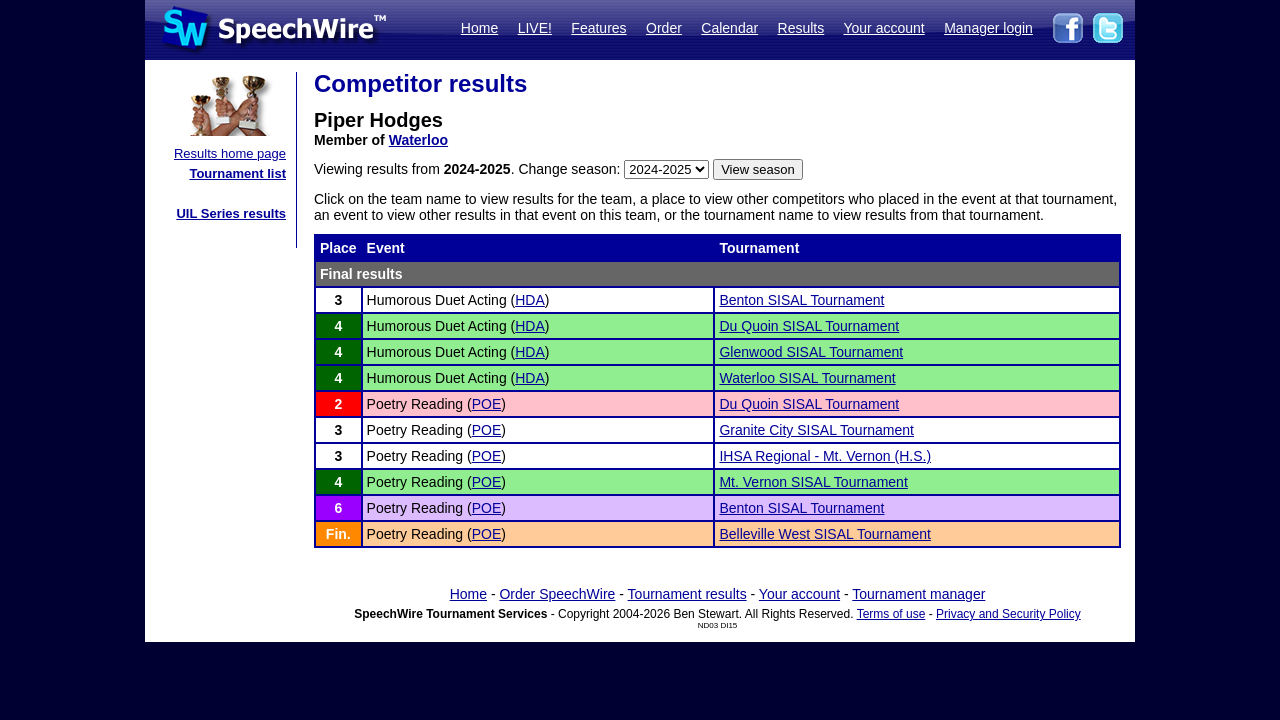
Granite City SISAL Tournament (816, 430)
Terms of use (891, 614)
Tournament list (237, 173)
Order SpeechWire (557, 594)
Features (598, 28)
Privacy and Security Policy (1008, 614)
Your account (883, 28)
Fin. (338, 534)
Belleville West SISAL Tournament (824, 534)
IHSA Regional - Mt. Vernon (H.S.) (825, 456)
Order (664, 28)
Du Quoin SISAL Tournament (809, 326)
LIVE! (535, 28)
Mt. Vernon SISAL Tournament (813, 482)
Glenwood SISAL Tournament (811, 352)
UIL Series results (231, 213)
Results (801, 28)
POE (487, 404)
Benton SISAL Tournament (801, 300)
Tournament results (687, 594)
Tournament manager (918, 594)
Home (479, 28)
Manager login (988, 28)
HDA (530, 300)
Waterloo (418, 140)
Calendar (729, 28)
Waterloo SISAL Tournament (807, 378)
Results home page (230, 153)
